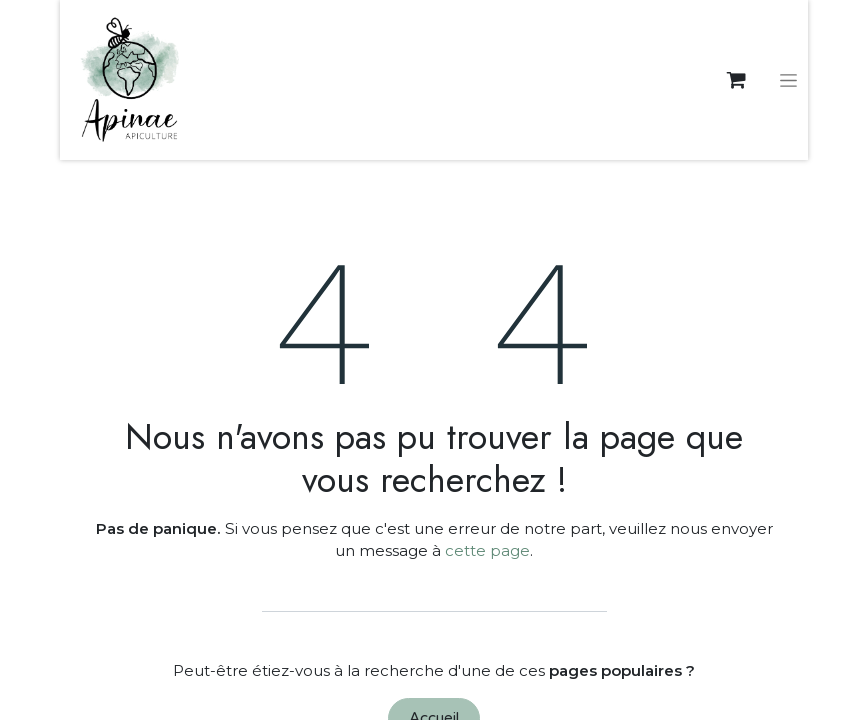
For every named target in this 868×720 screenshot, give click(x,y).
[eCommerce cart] (736, 80)
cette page (487, 550)
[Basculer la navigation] (788, 80)
